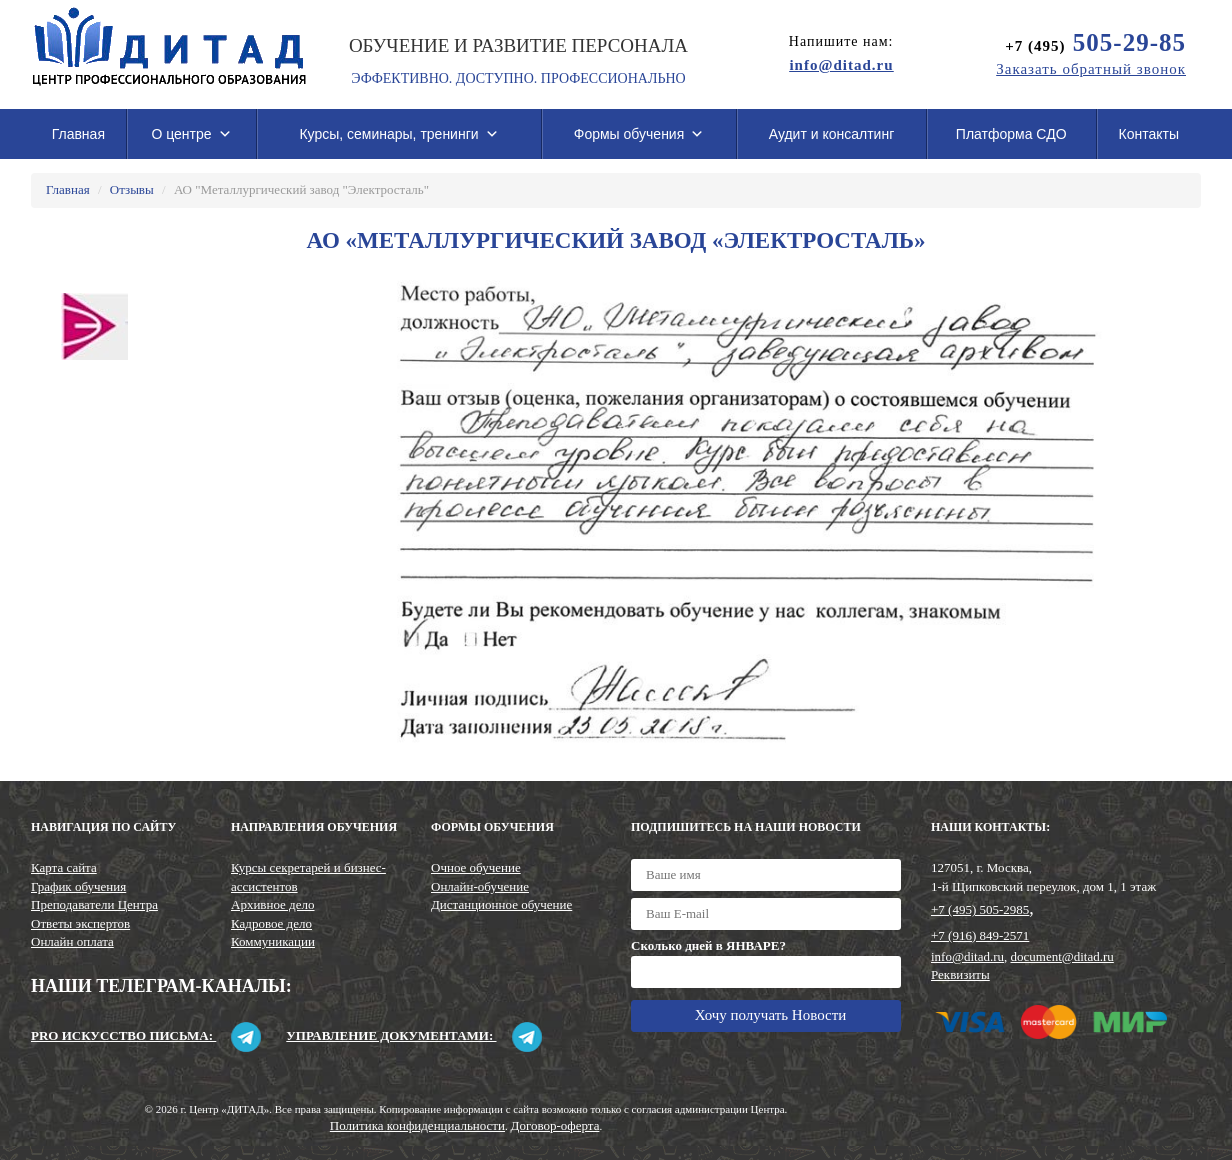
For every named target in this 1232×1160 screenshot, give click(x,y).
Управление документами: (413, 1035)
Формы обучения (639, 134)
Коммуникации (273, 941)
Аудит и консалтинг (832, 134)
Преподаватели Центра (94, 904)
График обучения (78, 886)
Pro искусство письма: (146, 1035)
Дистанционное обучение (501, 904)
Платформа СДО (1011, 134)
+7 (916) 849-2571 (980, 935)
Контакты (1149, 134)
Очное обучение (476, 867)
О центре (191, 134)
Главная (78, 134)
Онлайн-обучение (480, 886)
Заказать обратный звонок (1091, 69)
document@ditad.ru (1062, 956)
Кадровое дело (271, 923)
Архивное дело (273, 904)
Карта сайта (64, 867)
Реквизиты (960, 974)
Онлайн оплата (72, 941)
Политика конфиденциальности (417, 1125)
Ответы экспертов (80, 923)
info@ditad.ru (967, 956)
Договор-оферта (555, 1125)
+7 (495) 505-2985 (980, 909)
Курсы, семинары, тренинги (398, 134)
